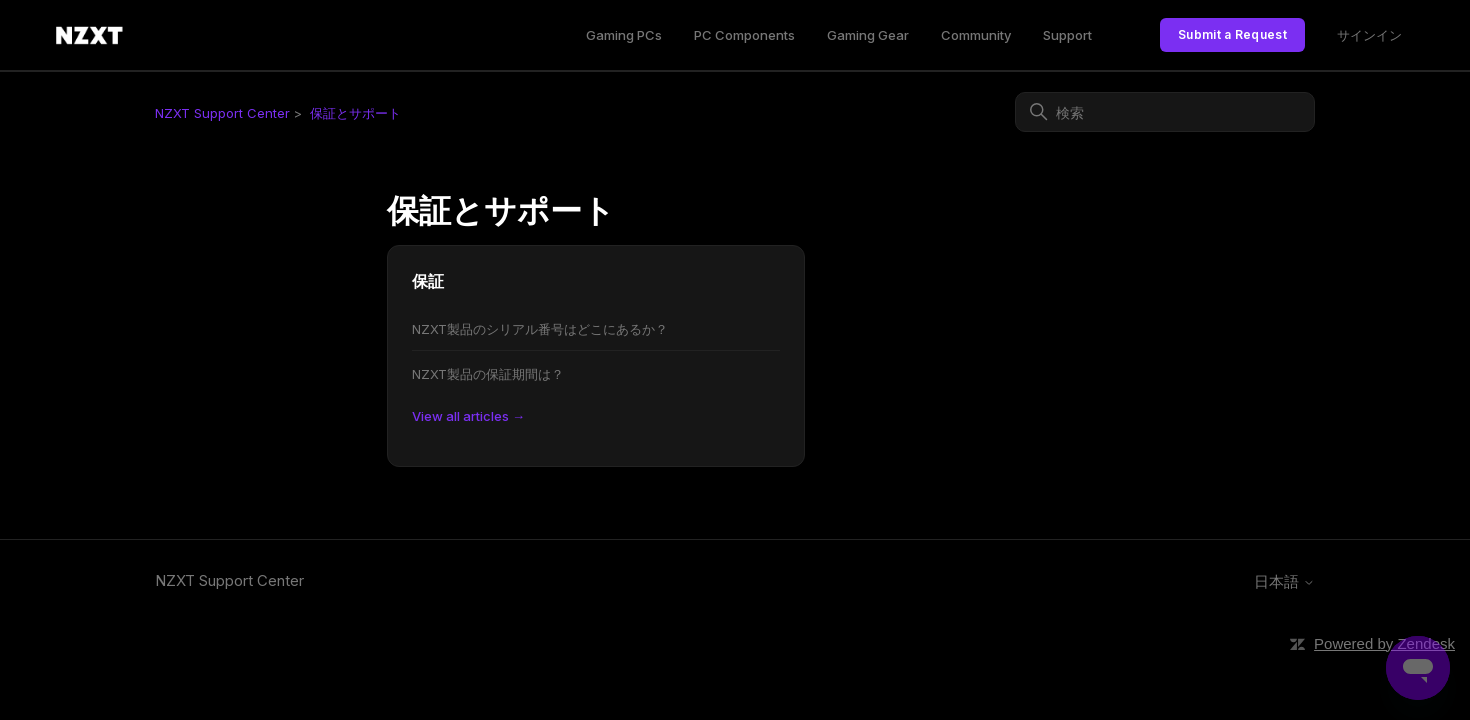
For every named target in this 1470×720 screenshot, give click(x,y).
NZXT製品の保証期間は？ (488, 374)
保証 (428, 281)
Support (1067, 35)
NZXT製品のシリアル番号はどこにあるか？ (540, 329)
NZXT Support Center (222, 113)
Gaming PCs (624, 35)
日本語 (1284, 581)
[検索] (1165, 112)
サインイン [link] (1369, 35)
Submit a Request (1232, 34)
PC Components (744, 35)
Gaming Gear (868, 35)
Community (976, 35)
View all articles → (468, 416)
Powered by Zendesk (1384, 643)
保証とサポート (355, 113)
